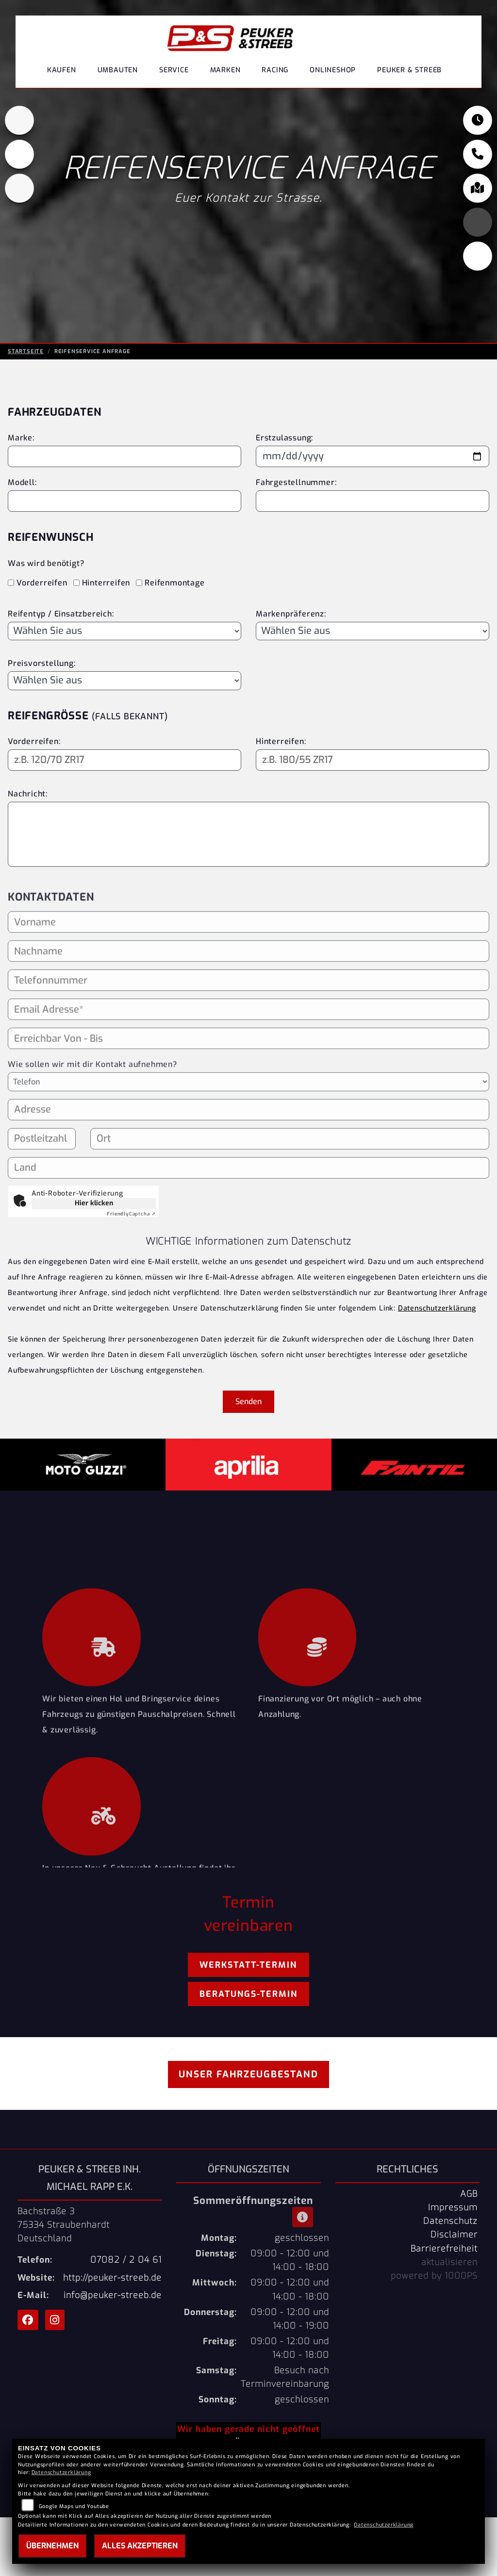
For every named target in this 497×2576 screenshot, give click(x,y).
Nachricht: (28, 794)
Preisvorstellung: (42, 663)
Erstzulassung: (284, 438)
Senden (248, 1401)
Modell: (22, 482)
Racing (275, 70)
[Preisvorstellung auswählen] (124, 680)
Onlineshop (333, 70)
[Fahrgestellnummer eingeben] (372, 501)
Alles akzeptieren (140, 2546)
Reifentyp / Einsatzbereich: (61, 614)
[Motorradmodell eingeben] (124, 501)
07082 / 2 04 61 (126, 2260)
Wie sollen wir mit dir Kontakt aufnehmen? (92, 1104)
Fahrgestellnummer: (296, 482)
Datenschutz (450, 2221)
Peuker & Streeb (409, 70)
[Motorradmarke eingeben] (124, 456)
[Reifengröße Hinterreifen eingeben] (372, 760)
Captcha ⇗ (131, 1214)
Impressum (453, 2207)
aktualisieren (449, 2262)
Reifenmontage (174, 583)
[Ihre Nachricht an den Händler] (248, 834)
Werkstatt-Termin (248, 1965)
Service (174, 70)
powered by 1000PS (434, 2276)
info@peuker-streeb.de (113, 2295)
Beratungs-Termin (248, 1994)
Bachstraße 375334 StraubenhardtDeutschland (63, 2224)
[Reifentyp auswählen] (124, 631)
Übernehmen (52, 2546)
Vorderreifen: (34, 741)
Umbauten (118, 70)
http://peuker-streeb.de (112, 2278)
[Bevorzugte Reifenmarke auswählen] (372, 631)
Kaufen (61, 70)
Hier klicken (94, 1203)
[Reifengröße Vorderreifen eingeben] (124, 760)
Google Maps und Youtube (74, 2506)
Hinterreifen (106, 583)
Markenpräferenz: (291, 614)
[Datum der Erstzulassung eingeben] (372, 456)
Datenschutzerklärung (437, 1308)
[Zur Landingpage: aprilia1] (19, 123)
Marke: (21, 438)
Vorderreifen (42, 583)
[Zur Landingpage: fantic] (19, 191)
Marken (225, 70)
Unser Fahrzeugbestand (248, 2074)
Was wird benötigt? (46, 563)
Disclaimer (454, 2234)
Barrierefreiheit (444, 2248)
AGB (469, 2194)
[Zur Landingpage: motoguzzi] (19, 157)
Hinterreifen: (281, 741)
